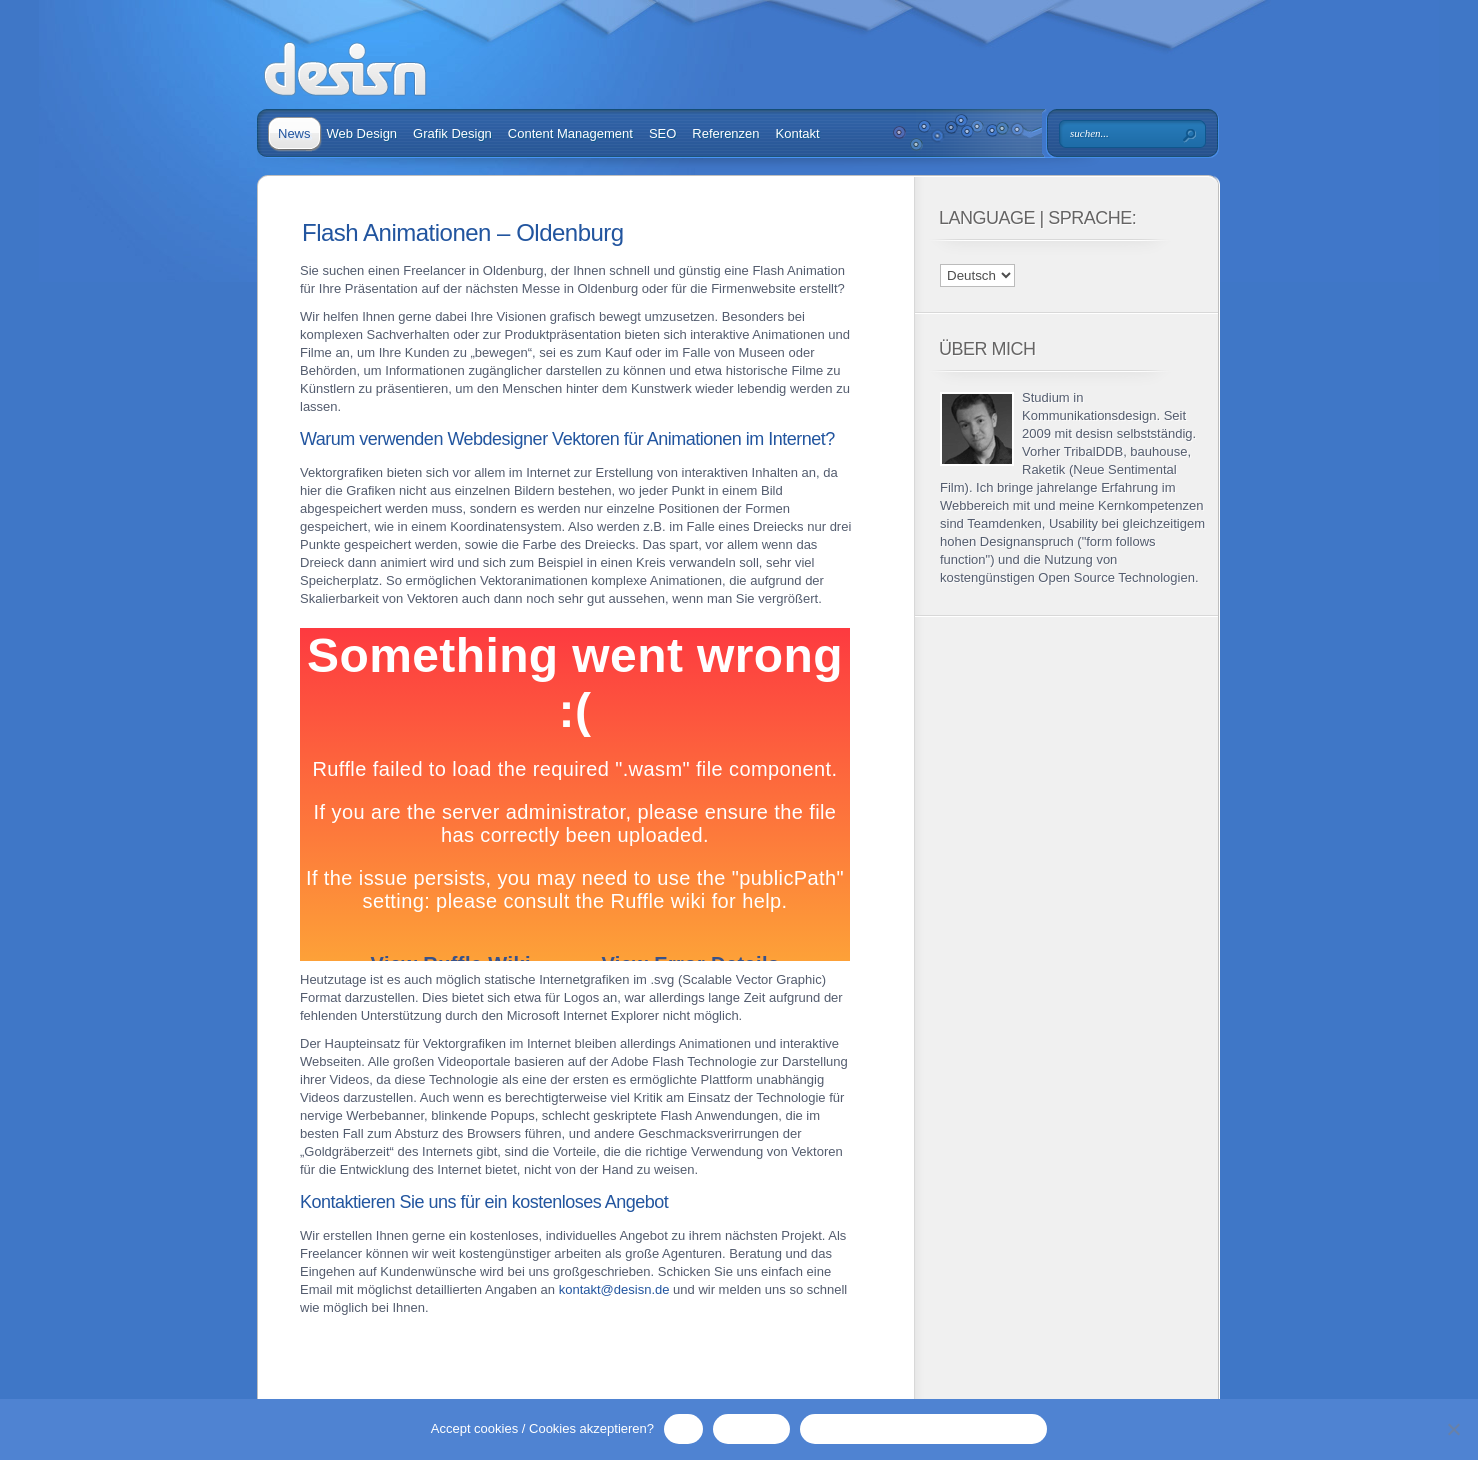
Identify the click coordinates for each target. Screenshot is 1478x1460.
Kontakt (798, 133)
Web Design (362, 133)
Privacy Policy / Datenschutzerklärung (923, 1428)
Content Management (570, 133)
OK (683, 1428)
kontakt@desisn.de (614, 1289)
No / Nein (751, 1428)
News (294, 133)
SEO (662, 133)
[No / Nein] (1453, 1429)
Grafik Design (452, 133)
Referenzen (725, 133)
